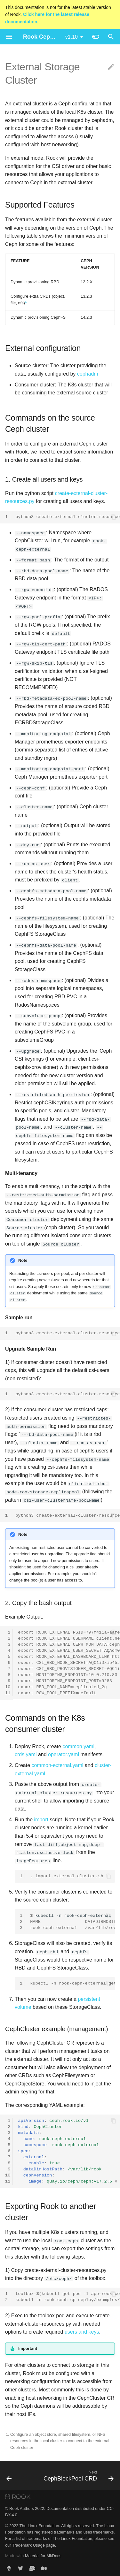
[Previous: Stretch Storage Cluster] (9, 2472)
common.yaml (78, 1744)
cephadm (87, 374)
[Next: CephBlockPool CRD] (78, 2472)
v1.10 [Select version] (71, 37)
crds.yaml (25, 1752)
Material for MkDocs (43, 2553)
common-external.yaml (57, 1763)
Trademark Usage (28, 2542)
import (41, 1817)
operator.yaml (63, 1752)
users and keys (82, 2329)
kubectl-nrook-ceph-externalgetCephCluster (72, 1919)
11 (7, 1691)
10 (7, 1685)
